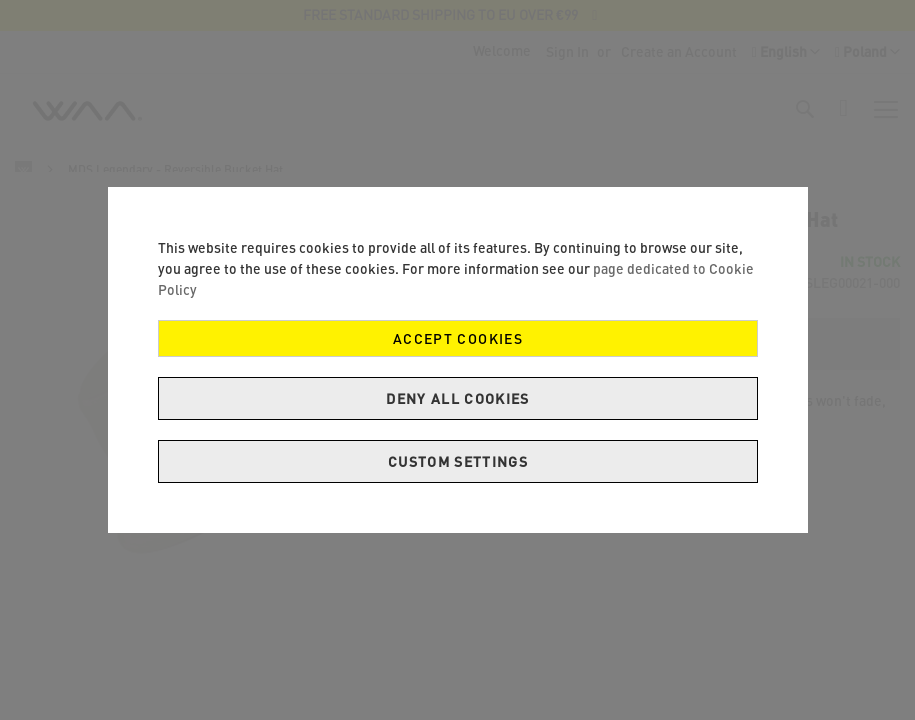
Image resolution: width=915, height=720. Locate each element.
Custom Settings (457, 461)
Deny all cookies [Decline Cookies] (458, 398)
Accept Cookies (458, 338)
